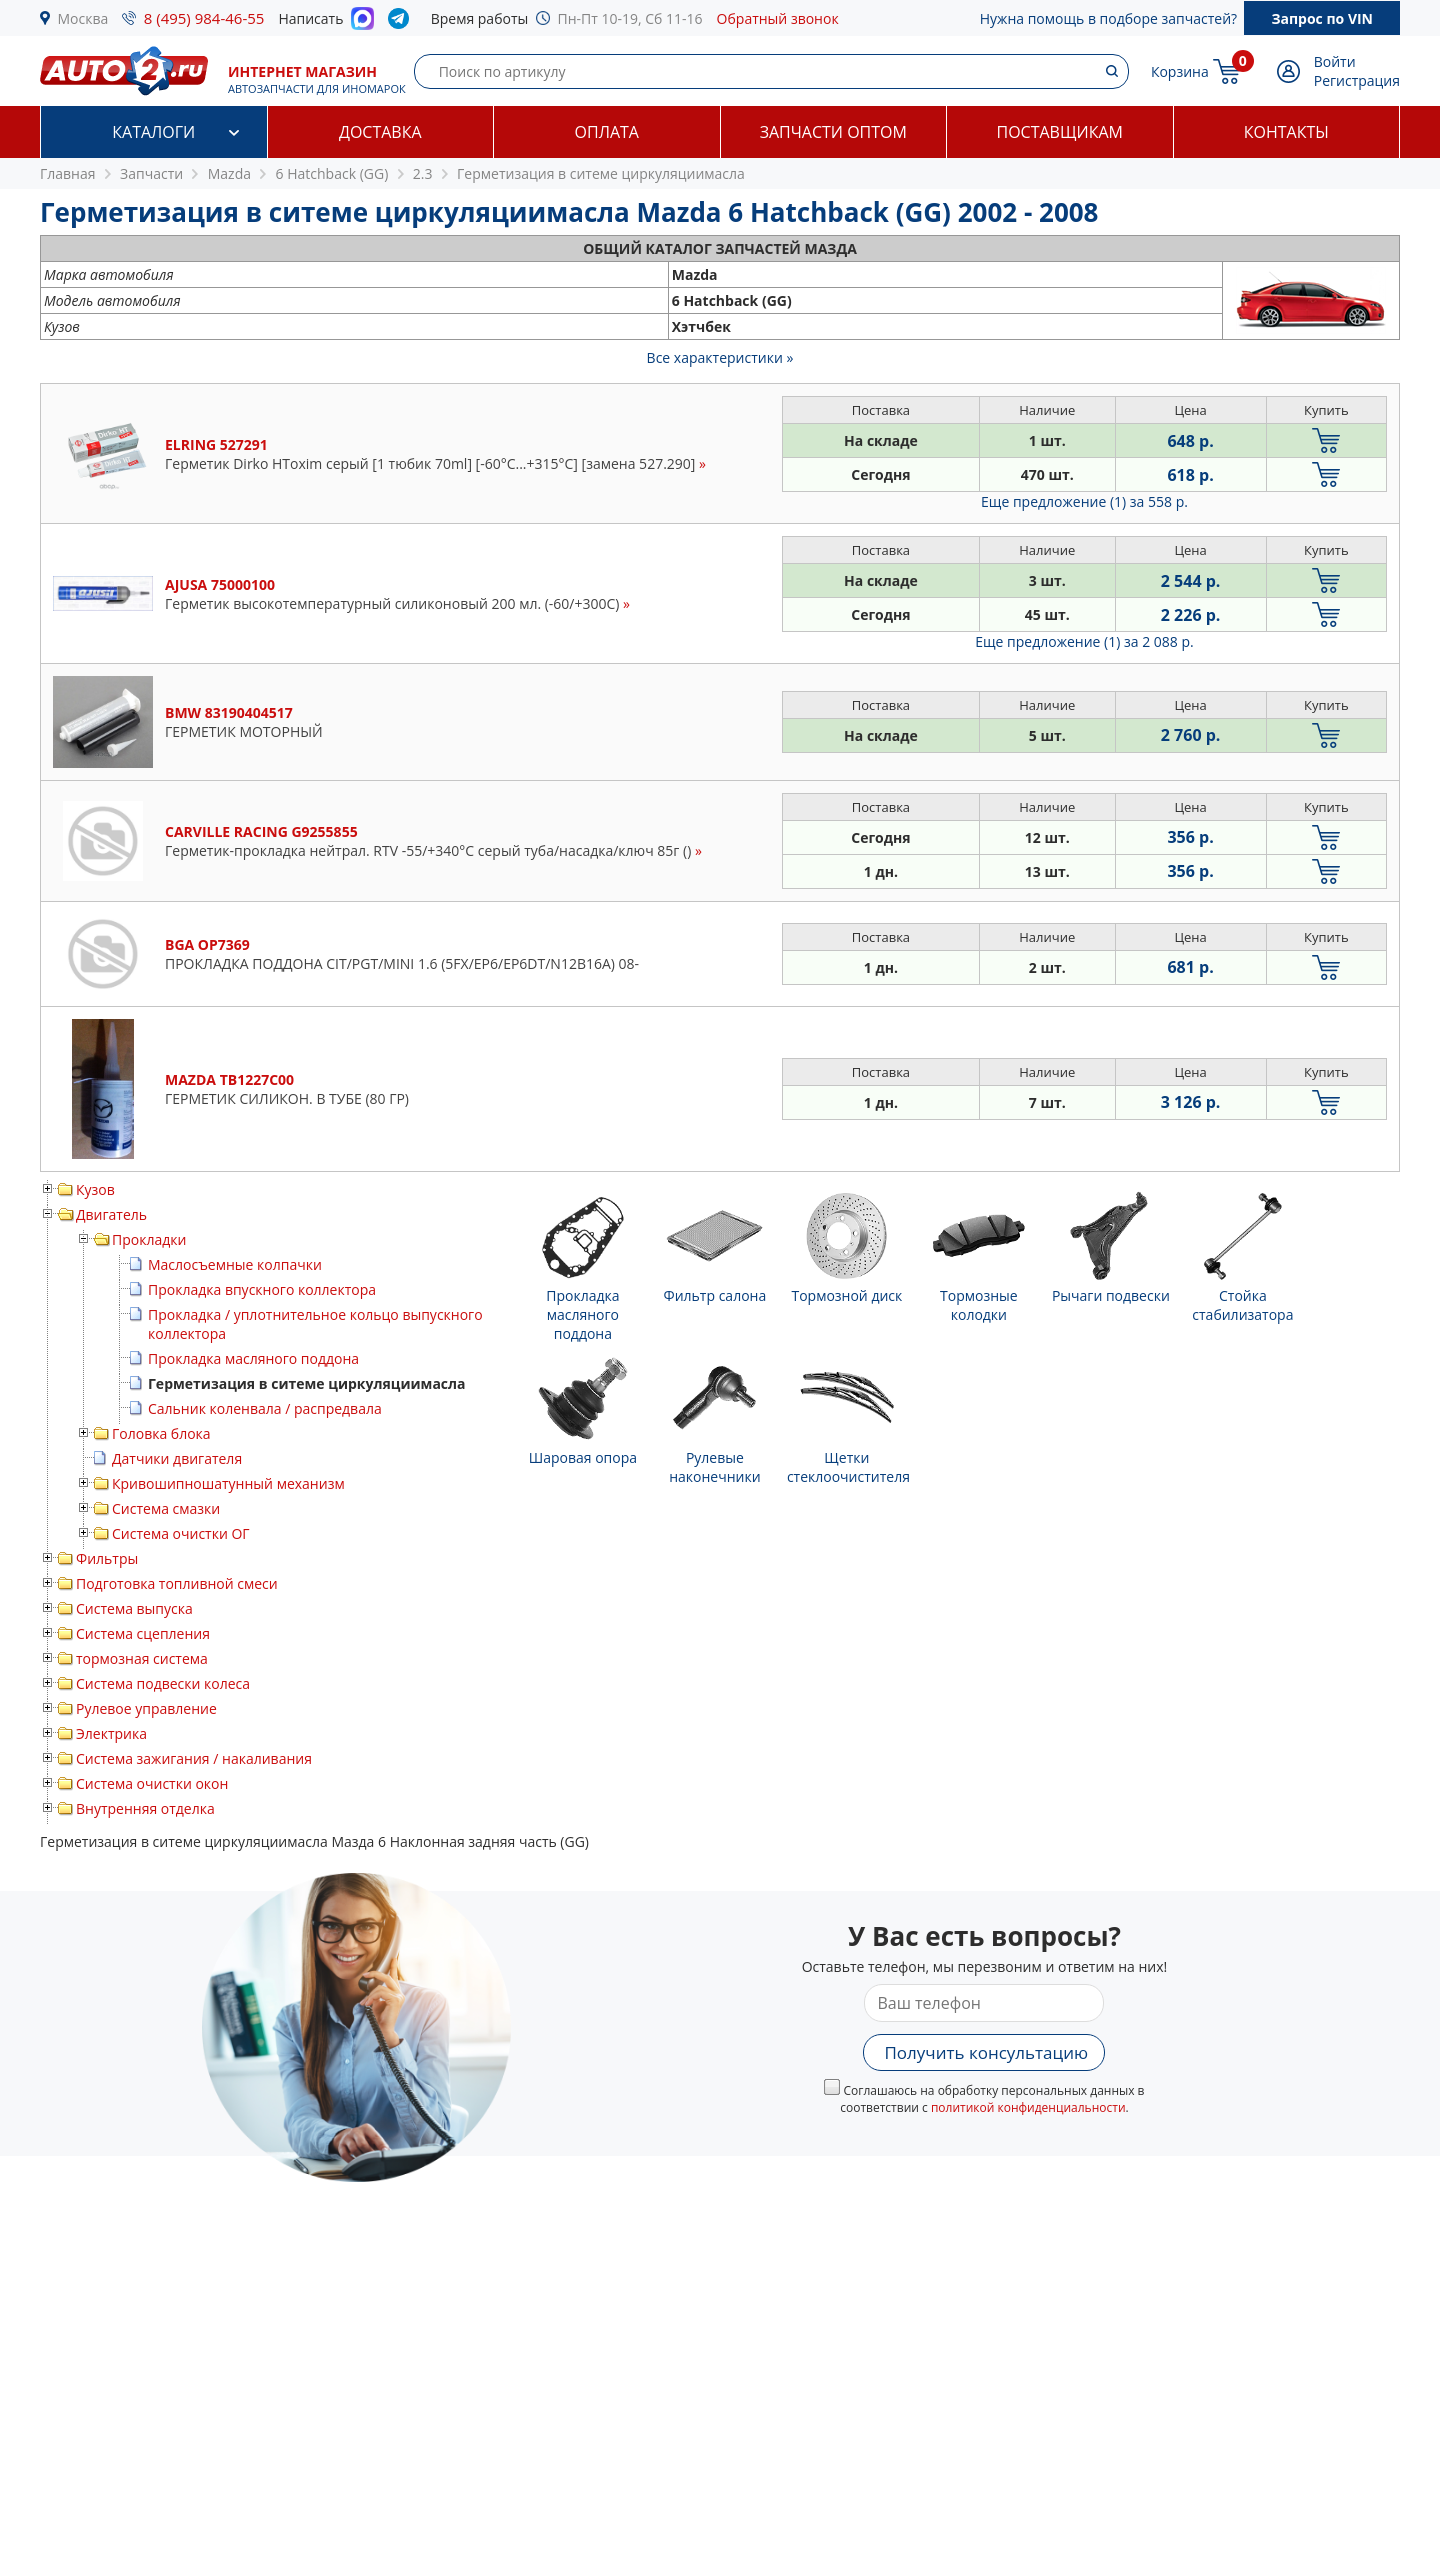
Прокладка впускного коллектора (262, 1289)
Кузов (95, 1189)
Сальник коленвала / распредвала (265, 1408)
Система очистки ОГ (181, 1533)
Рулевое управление (146, 1708)
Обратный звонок (778, 18)
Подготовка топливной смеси (177, 1583)
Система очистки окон (152, 1783)
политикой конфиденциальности (1028, 2107)
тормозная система (142, 1658)
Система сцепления (143, 1633)
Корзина (1180, 71)
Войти (1335, 61)
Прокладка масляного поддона (253, 1358)
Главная (68, 173)
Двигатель (111, 1214)
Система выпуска (134, 1608)
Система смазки (166, 1508)
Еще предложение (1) (1084, 501)
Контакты (1286, 132)
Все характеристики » (720, 357)
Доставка (380, 132)
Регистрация (1357, 80)
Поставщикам (1060, 132)
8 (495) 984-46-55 (204, 18)
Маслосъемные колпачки (235, 1264)
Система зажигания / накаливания (194, 1758)
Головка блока (161, 1433)
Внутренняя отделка (145, 1808)
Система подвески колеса (163, 1683)
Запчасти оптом (833, 132)
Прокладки (149, 1239)
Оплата (607, 132)
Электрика (111, 1733)
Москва (83, 18)
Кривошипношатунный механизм (228, 1483)
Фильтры (107, 1558)
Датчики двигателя (177, 1458)
